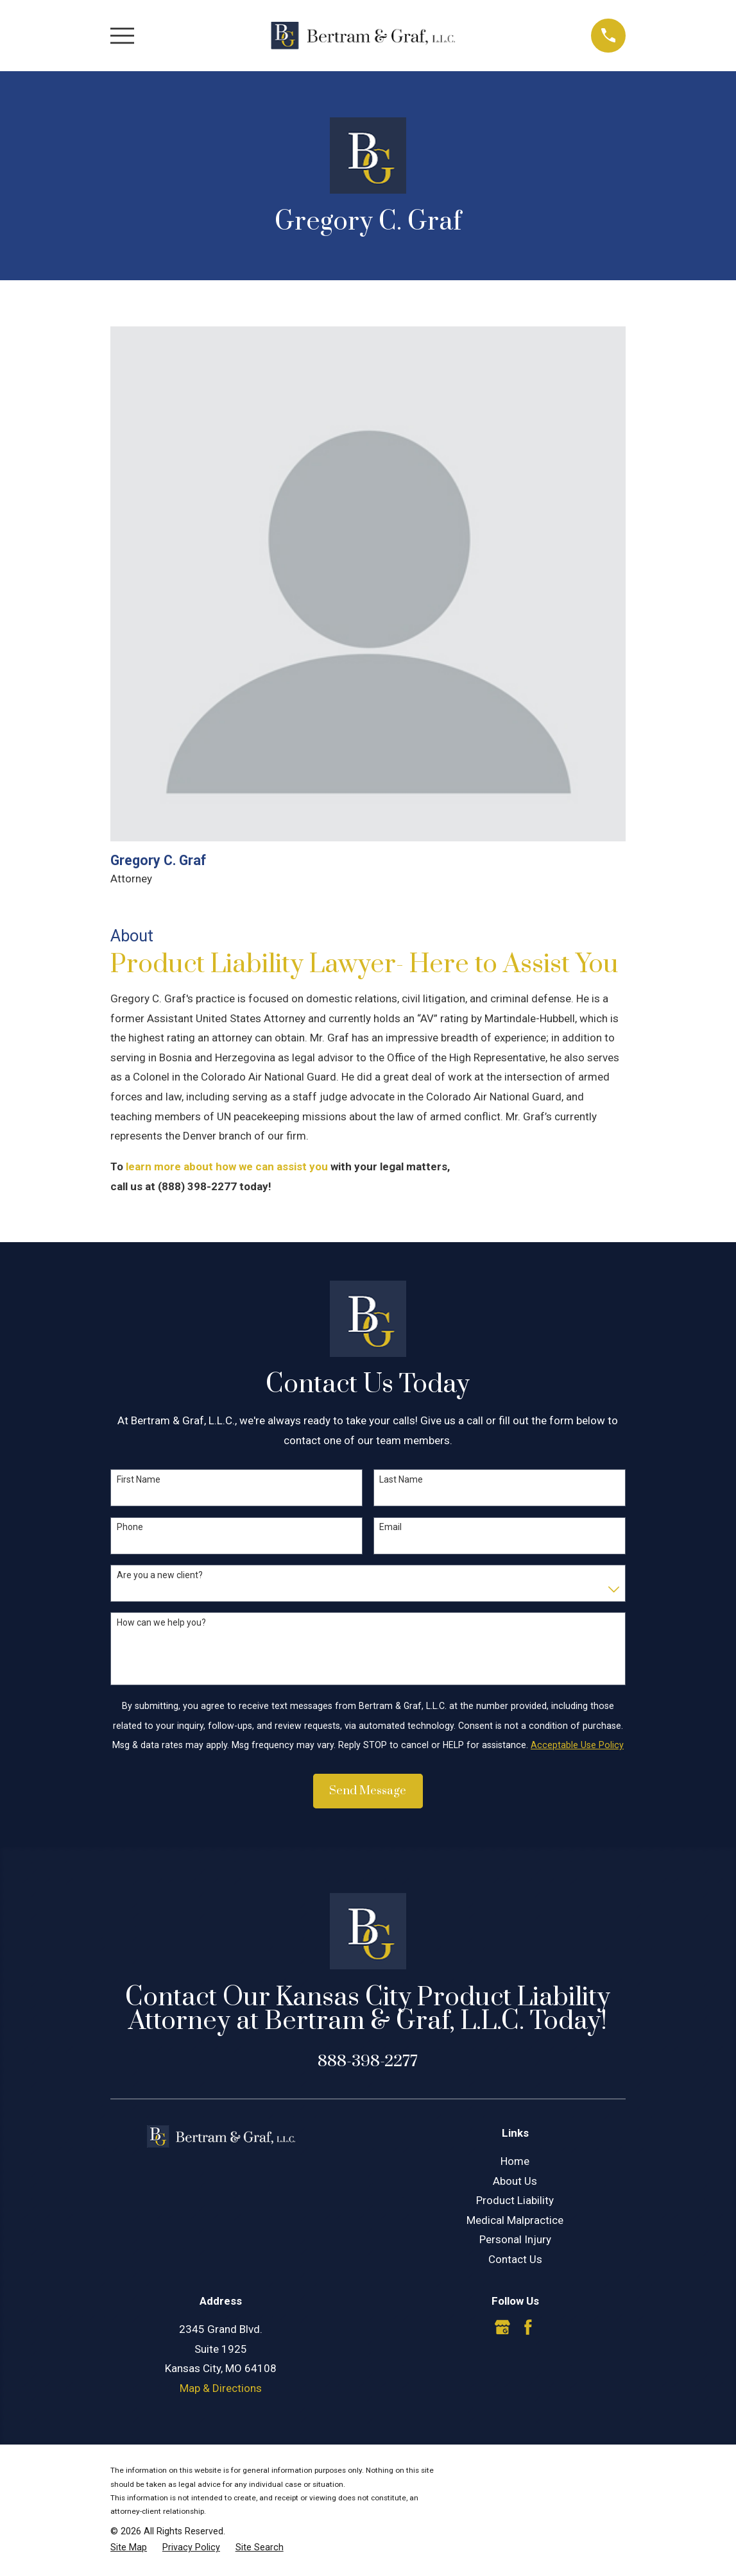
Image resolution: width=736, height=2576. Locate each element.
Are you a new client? (160, 1575)
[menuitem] (128, 2547)
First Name (138, 1479)
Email (390, 1527)
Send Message (367, 1790)
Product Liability (515, 2200)
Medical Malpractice (514, 2220)
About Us (515, 2181)
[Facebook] (528, 2327)
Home (515, 2161)
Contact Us (515, 2259)
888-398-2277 (368, 2061)
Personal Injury (515, 2239)
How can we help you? (161, 1622)
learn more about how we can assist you (227, 1166)
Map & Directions (221, 2388)
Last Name (401, 1479)
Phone (130, 1527)
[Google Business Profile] (502, 2327)
